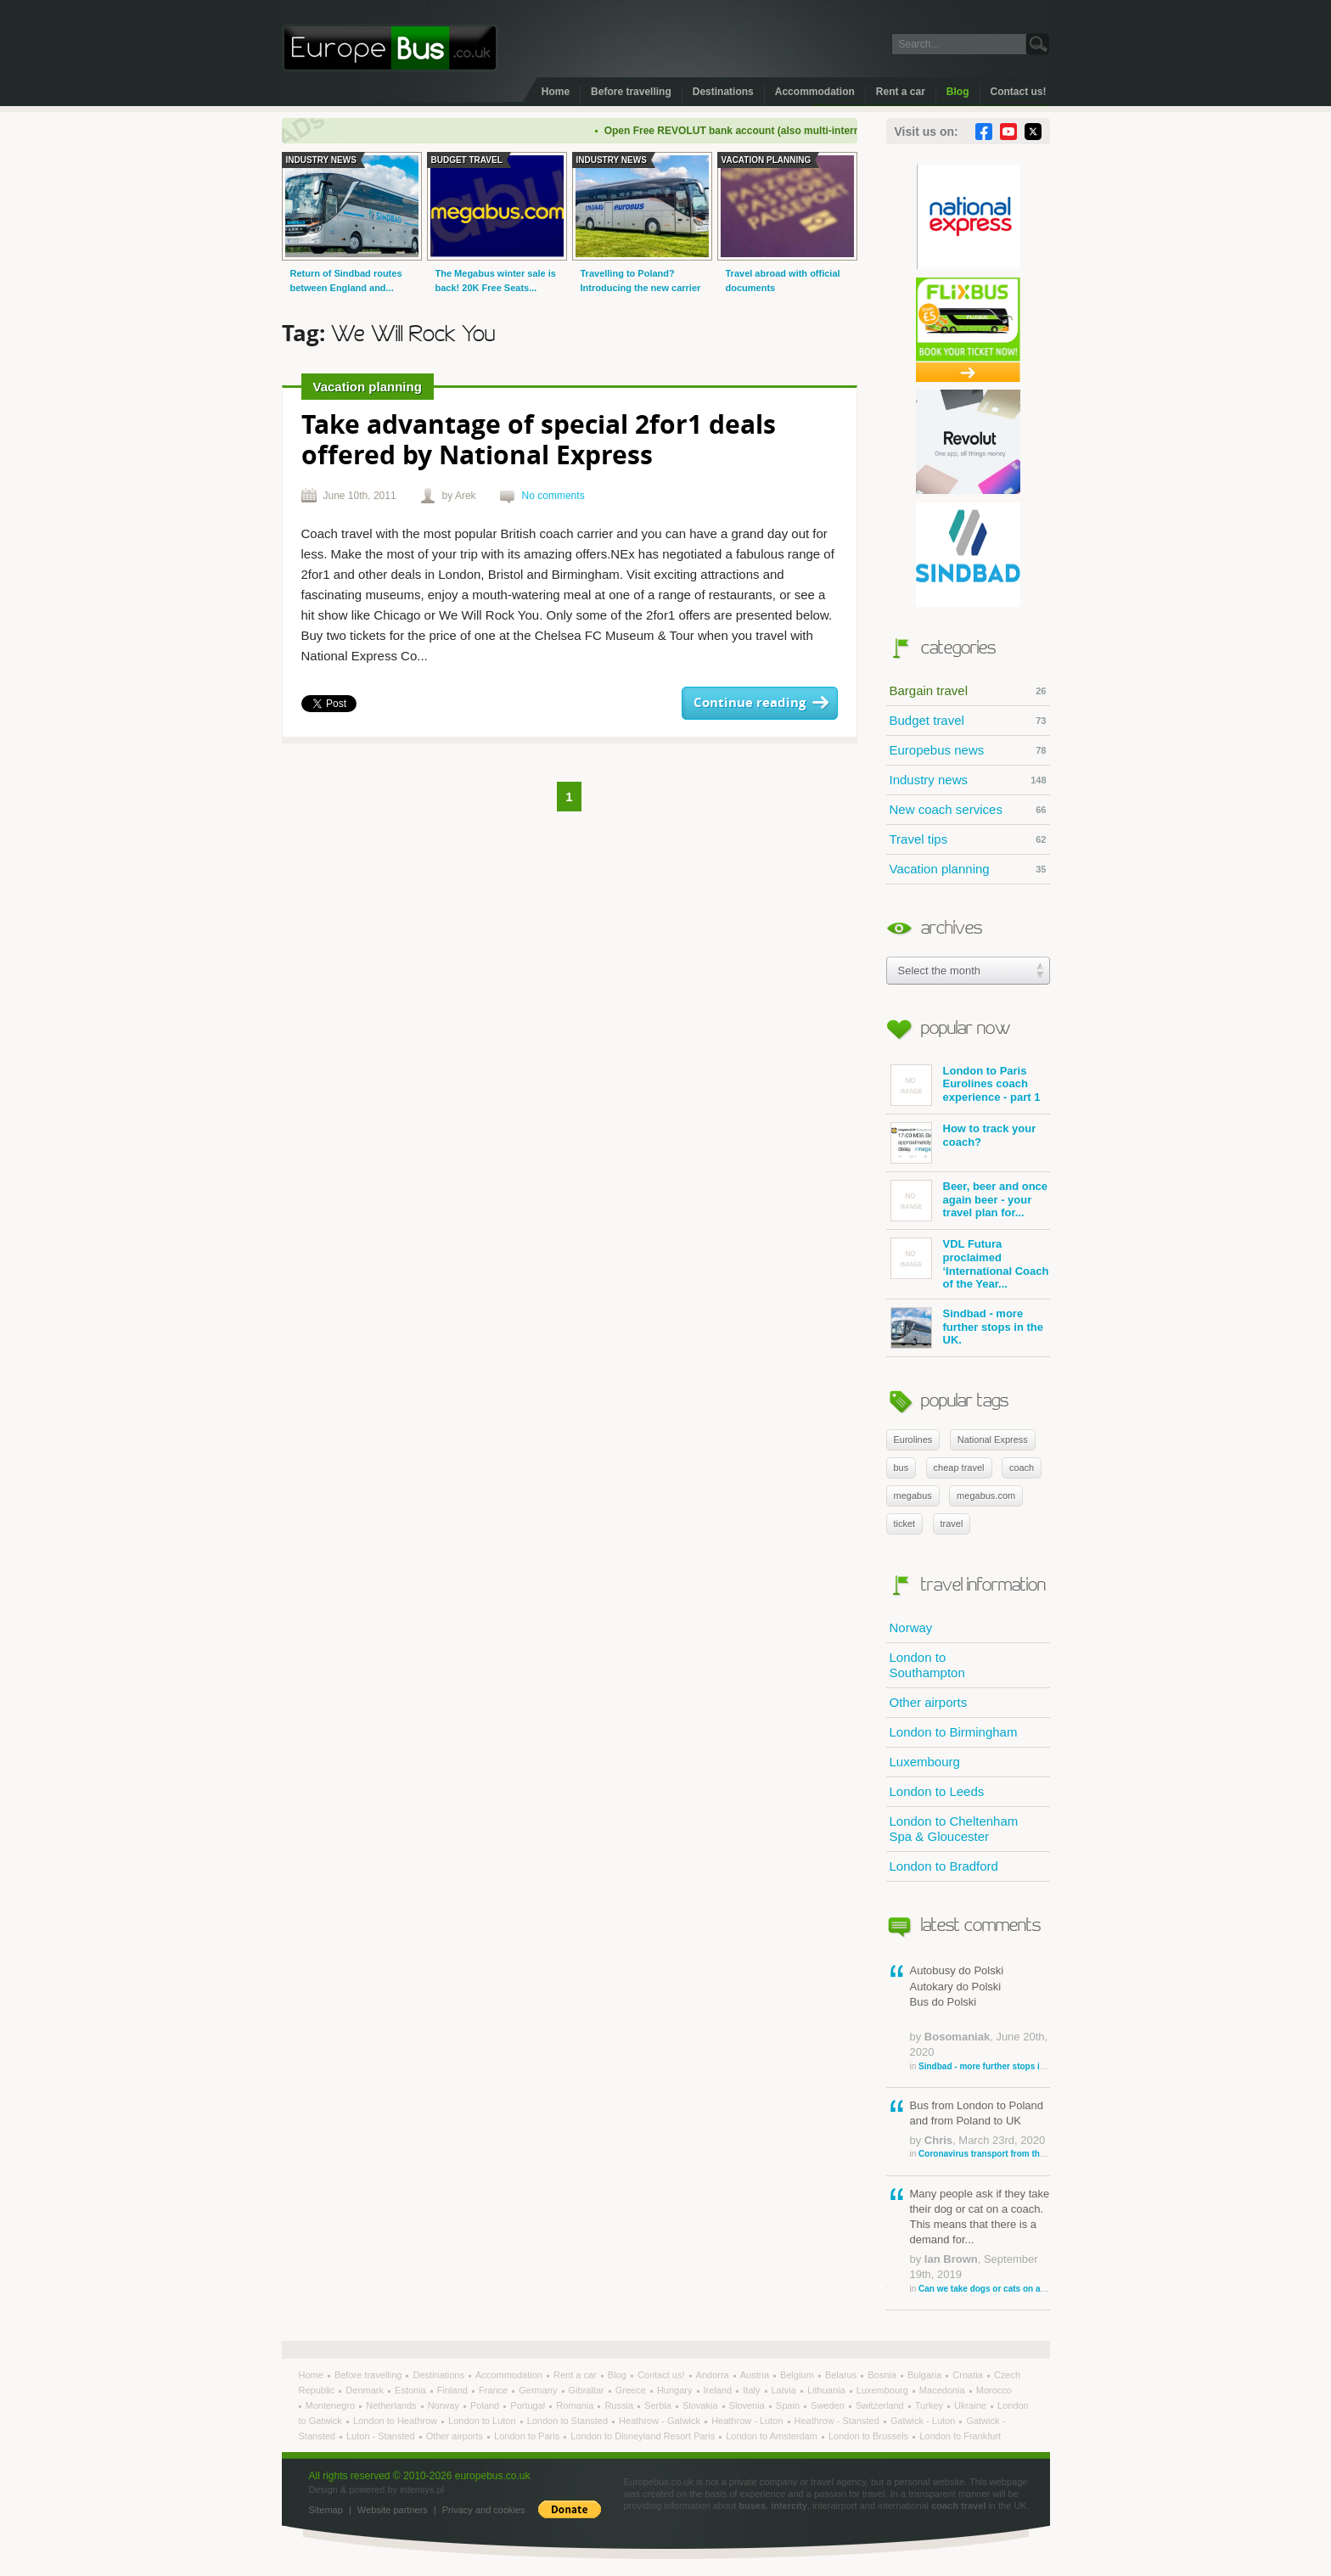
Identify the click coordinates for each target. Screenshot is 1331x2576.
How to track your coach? (963, 1143)
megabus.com (986, 1495)
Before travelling (631, 92)
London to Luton (483, 2421)
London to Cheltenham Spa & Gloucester (954, 1829)
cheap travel (959, 1467)
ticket (905, 1523)
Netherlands (392, 2405)
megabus (913, 1495)
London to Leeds (937, 1791)
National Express (993, 1439)
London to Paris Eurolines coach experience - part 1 (965, 1085)
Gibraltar (588, 2390)
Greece (632, 2390)
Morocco (994, 2390)
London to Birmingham (954, 1732)
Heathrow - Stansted (838, 2421)
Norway (911, 1627)
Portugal (529, 2405)
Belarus (842, 2375)
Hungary (676, 2390)
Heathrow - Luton (748, 2421)
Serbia (659, 2405)
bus (901, 1467)
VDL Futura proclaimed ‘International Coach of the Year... (969, 1263)
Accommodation (815, 92)
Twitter (1033, 131)
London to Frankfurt (960, 2436)
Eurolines (913, 1439)
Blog (957, 92)
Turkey (930, 2405)
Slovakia (701, 2405)
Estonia (412, 2390)
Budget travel (968, 720)
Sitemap (326, 2510)
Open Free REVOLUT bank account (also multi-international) (764, 131)
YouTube (1008, 131)
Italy (752, 2390)
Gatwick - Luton (924, 2421)
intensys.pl (422, 2489)
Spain (789, 2405)
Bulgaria (925, 2375)
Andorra (714, 2375)
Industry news (968, 780)
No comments (553, 496)
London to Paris (528, 2436)
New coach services (968, 809)
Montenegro (332, 2405)
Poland (486, 2405)
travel (952, 1523)
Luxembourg (925, 1761)
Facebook (983, 131)
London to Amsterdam (773, 2436)
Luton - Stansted (382, 2436)
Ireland (719, 2390)
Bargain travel (968, 690)
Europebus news (968, 750)
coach (1021, 1467)
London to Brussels (869, 2436)
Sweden (829, 2405)
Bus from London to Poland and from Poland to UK (980, 2130)
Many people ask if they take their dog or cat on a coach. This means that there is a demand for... (980, 2241)
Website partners (392, 2510)
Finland (453, 2390)
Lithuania (827, 2390)
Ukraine (971, 2405)
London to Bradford (944, 1866)
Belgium (798, 2375)
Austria (756, 2375)
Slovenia (748, 2405)
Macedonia (943, 2390)
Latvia (785, 2390)
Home (556, 92)
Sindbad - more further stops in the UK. (966, 1328)
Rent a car (900, 92)
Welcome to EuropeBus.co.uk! (390, 48)
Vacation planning (968, 869)
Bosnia (883, 2375)
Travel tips (968, 839)
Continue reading (750, 703)
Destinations (723, 92)
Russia (620, 2405)
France (494, 2390)
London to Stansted (568, 2421)
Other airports (929, 1702)
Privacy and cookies (483, 2510)
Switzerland (881, 2405)
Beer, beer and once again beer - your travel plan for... (969, 1200)
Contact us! (1019, 92)
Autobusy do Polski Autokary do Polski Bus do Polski (980, 2018)
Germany (539, 2390)
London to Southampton (927, 1665)
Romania (576, 2405)
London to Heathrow (396, 2421)
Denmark (365, 2390)
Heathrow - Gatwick (661, 2421)
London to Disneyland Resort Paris (643, 2436)
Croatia (969, 2375)
